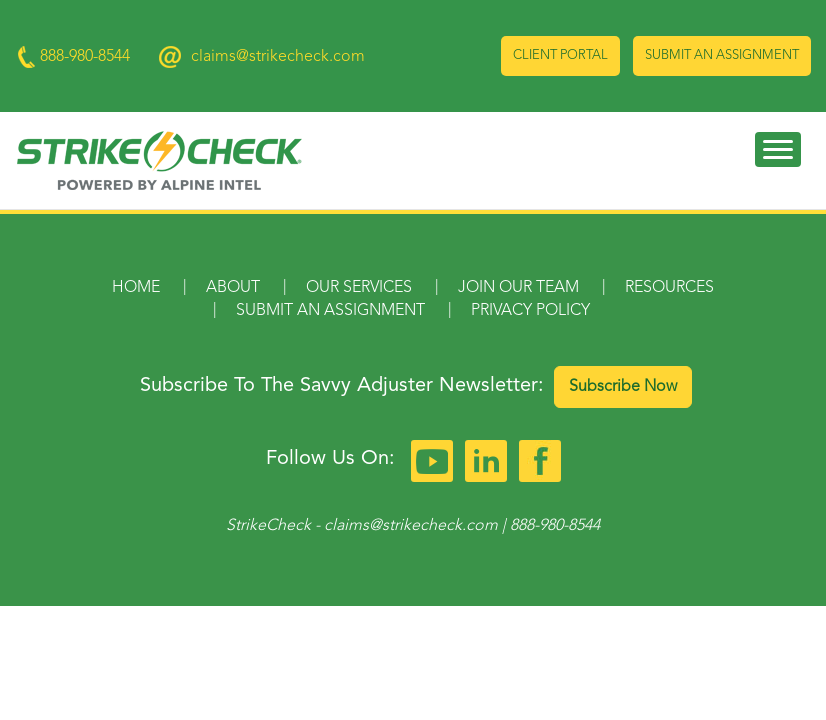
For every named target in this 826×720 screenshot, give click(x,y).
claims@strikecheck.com (278, 57)
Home (136, 288)
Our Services (359, 288)
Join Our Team (518, 288)
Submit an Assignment (722, 55)
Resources (669, 288)
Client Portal (560, 55)
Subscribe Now (623, 387)
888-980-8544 (555, 526)
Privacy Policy (530, 311)
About (233, 288)
